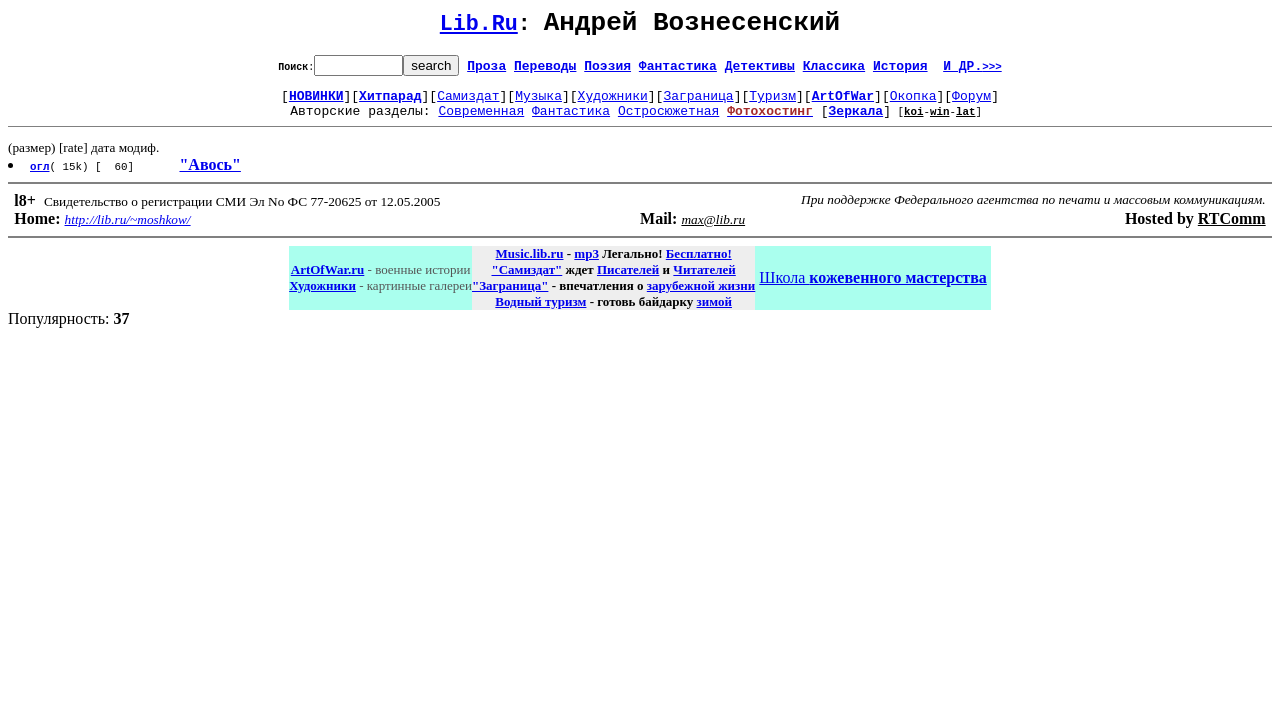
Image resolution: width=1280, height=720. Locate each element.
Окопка (913, 104)
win (940, 122)
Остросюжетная (668, 122)
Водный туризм (540, 313)
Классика (834, 71)
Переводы (545, 71)
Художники (613, 104)
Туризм (772, 104)
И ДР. (972, 71)
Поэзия (607, 71)
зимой (714, 313)
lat (966, 122)
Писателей (628, 281)
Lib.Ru (479, 27)
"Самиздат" (526, 281)
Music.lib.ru (530, 265)
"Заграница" (510, 297)
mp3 (586, 265)
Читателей (704, 281)
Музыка (538, 104)
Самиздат (468, 104)
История (900, 71)
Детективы (760, 71)
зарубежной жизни (701, 297)
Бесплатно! (699, 265)
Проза (486, 71)
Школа (872, 289)
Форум (971, 104)
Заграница (698, 104)
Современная (481, 122)
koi (914, 122)
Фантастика (678, 71)
